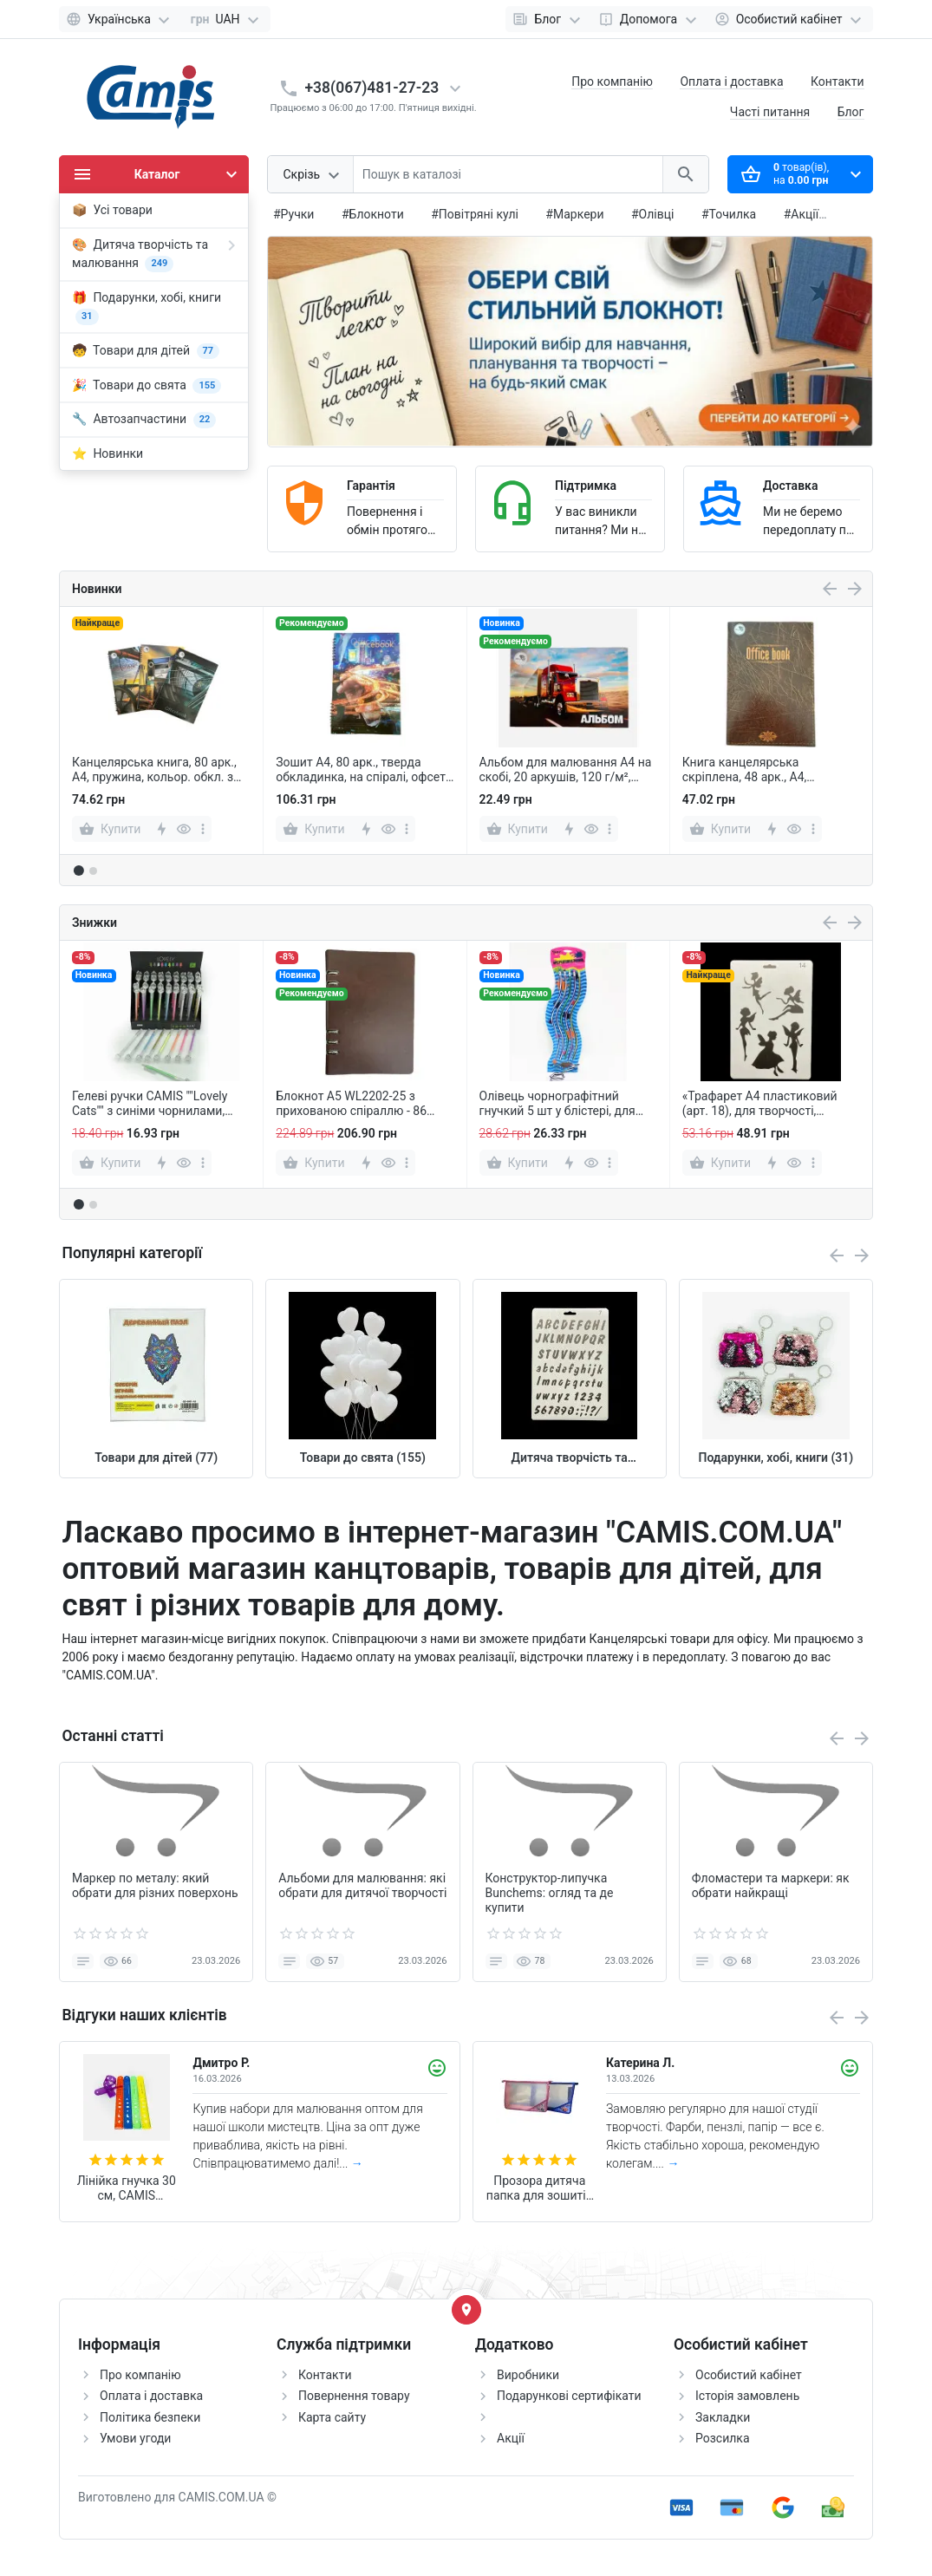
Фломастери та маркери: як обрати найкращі (771, 1885)
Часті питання (770, 112)
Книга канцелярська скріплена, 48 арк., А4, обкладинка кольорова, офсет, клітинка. (769, 770)
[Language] (120, 19)
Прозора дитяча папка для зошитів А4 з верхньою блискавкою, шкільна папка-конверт (539, 2188)
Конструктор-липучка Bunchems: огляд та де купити (550, 1892)
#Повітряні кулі (474, 214)
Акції (511, 2438)
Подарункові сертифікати (569, 2396)
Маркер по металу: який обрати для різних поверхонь (155, 1885)
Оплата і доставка (731, 81)
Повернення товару (354, 2396)
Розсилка (722, 2438)
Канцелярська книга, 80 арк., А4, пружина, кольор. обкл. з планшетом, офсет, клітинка (154, 770)
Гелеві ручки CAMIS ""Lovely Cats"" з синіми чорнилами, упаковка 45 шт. (149, 1103)
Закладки (722, 2417)
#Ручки (293, 214)
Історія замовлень (747, 2396)
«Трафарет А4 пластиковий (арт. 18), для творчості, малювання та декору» (759, 1103)
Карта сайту (332, 2417)
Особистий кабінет (748, 2375)
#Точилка (728, 214)
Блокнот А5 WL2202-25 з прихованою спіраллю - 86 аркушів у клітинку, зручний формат (354, 1103)
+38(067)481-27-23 (372, 87)
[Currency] (225, 19)
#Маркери (574, 214)
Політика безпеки (150, 2417)
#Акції (801, 214)
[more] (203, 829)
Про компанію (612, 81)
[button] (576, 431)
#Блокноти (373, 214)
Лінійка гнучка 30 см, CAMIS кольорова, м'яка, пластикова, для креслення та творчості (126, 2188)
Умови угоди (135, 2438)
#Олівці (652, 214)
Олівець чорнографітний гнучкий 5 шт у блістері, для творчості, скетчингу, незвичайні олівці (557, 1103)
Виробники (528, 2375)
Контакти (837, 81)
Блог (850, 112)
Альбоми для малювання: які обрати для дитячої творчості (362, 1885)
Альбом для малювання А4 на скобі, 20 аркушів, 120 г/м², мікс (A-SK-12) (565, 770)
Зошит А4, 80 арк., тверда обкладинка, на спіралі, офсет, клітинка (361, 770)
